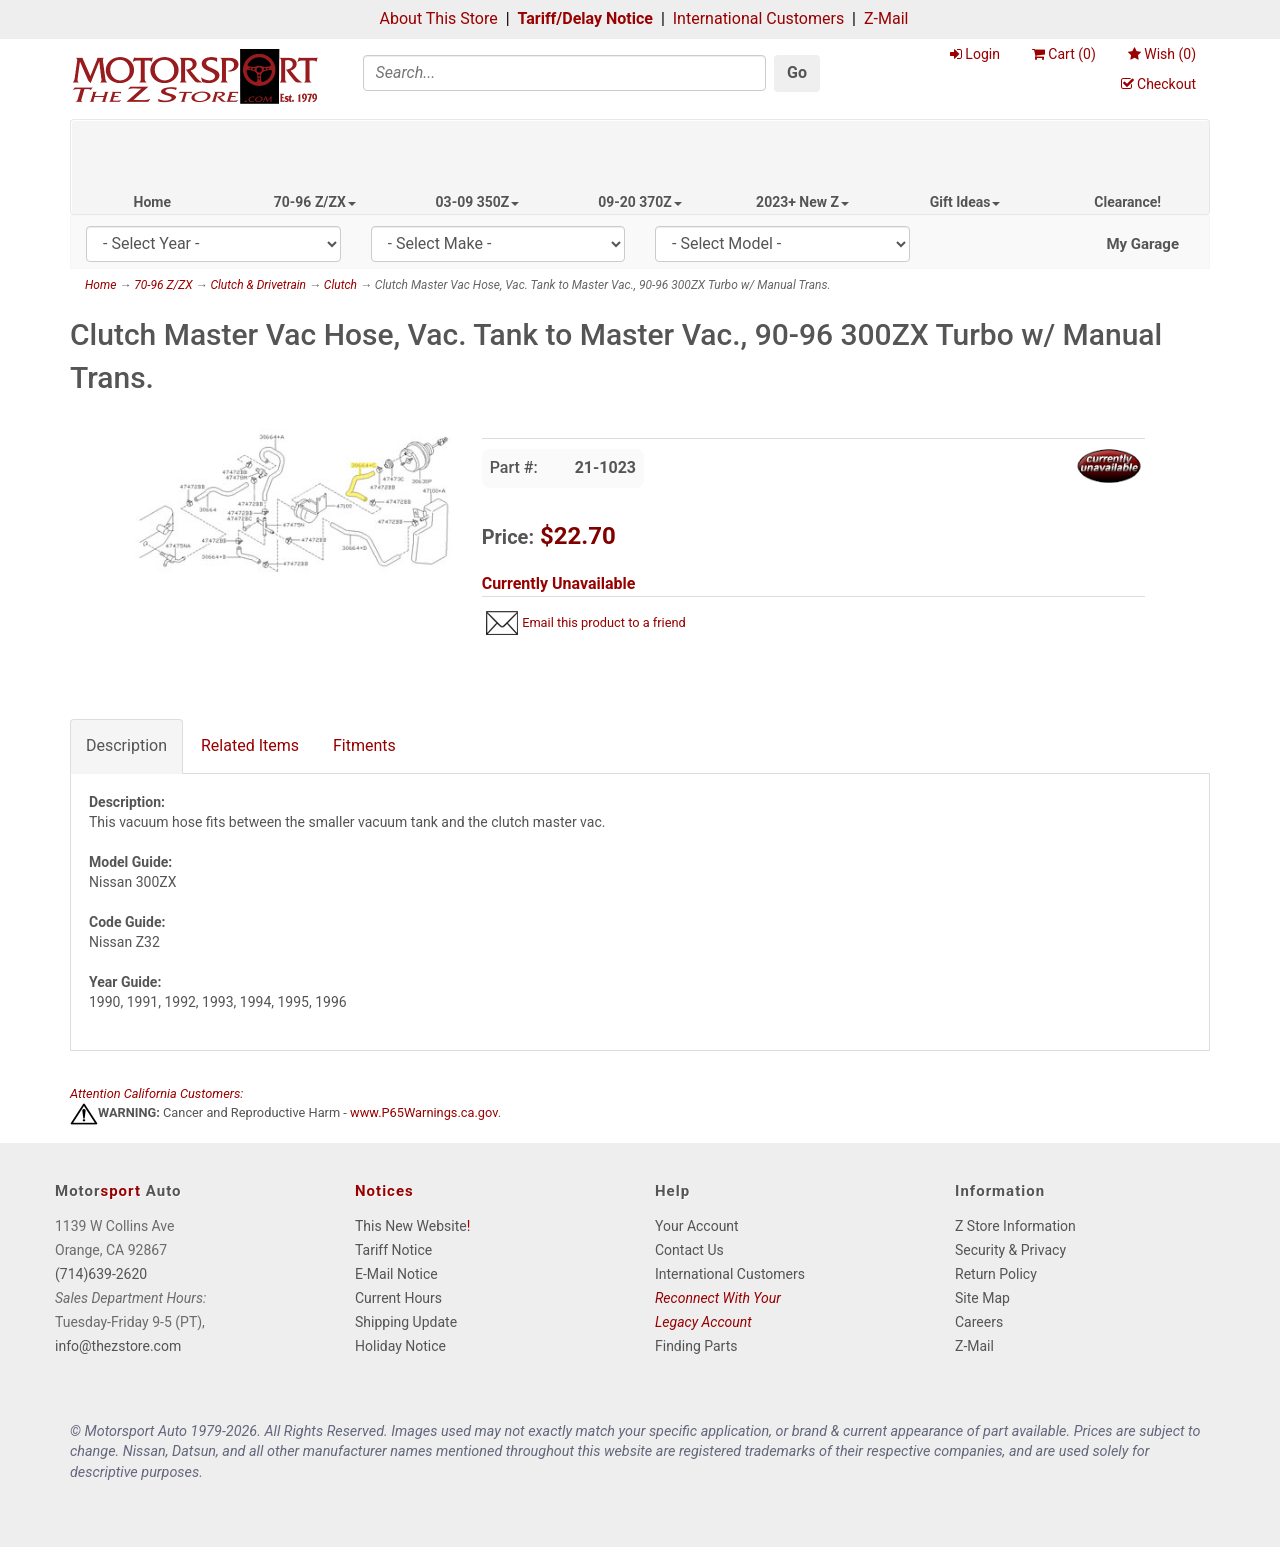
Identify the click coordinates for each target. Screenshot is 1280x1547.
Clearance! (1127, 202)
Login (975, 54)
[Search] (565, 73)
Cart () (1064, 54)
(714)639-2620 (101, 1274)
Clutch (340, 285)
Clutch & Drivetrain (258, 285)
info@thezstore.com (118, 1346)
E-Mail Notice (396, 1274)
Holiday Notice (400, 1346)
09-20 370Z (640, 202)
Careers (979, 1322)
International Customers (758, 18)
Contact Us (689, 1250)
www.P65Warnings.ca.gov (424, 1113)
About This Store (439, 18)
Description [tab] (126, 745)
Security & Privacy (1010, 1250)
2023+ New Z (802, 202)
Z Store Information (1015, 1226)
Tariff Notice (393, 1250)
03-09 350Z (478, 202)
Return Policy (996, 1274)
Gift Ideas (965, 202)
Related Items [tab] (250, 745)
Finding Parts (696, 1346)
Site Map (982, 1298)
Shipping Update (406, 1322)
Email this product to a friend (604, 622)
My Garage (1142, 244)
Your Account (697, 1226)
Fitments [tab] (364, 745)
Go (797, 72)
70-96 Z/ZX (315, 202)
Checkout (1158, 84)
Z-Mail (886, 18)
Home (152, 202)
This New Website (411, 1226)
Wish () (1162, 54)
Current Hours (398, 1298)
